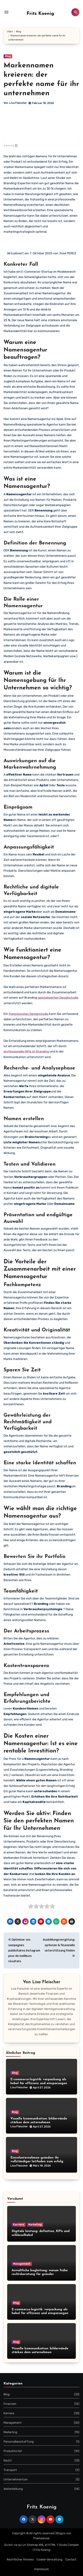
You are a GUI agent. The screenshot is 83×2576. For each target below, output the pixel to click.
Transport (10, 2470)
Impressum (41, 2569)
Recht (8, 2460)
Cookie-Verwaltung (49, 2559)
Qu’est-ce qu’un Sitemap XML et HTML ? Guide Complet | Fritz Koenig (41, 2547)
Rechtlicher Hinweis (20, 2559)
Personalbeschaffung (19, 2441)
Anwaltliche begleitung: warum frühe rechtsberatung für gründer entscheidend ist (40, 2274)
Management (21, 2263)
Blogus (60, 2533)
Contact (70, 2559)
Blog (8, 56)
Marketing (35, 2224)
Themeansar (41, 2538)
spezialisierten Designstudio (58, 997)
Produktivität (13, 2451)
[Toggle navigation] (6, 12)
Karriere (18, 2224)
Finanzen (10, 2404)
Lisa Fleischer (18, 103)
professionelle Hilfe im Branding (26, 1051)
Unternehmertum (16, 2479)
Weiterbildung (13, 2489)
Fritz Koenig (40, 13)
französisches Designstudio (28, 1014)
